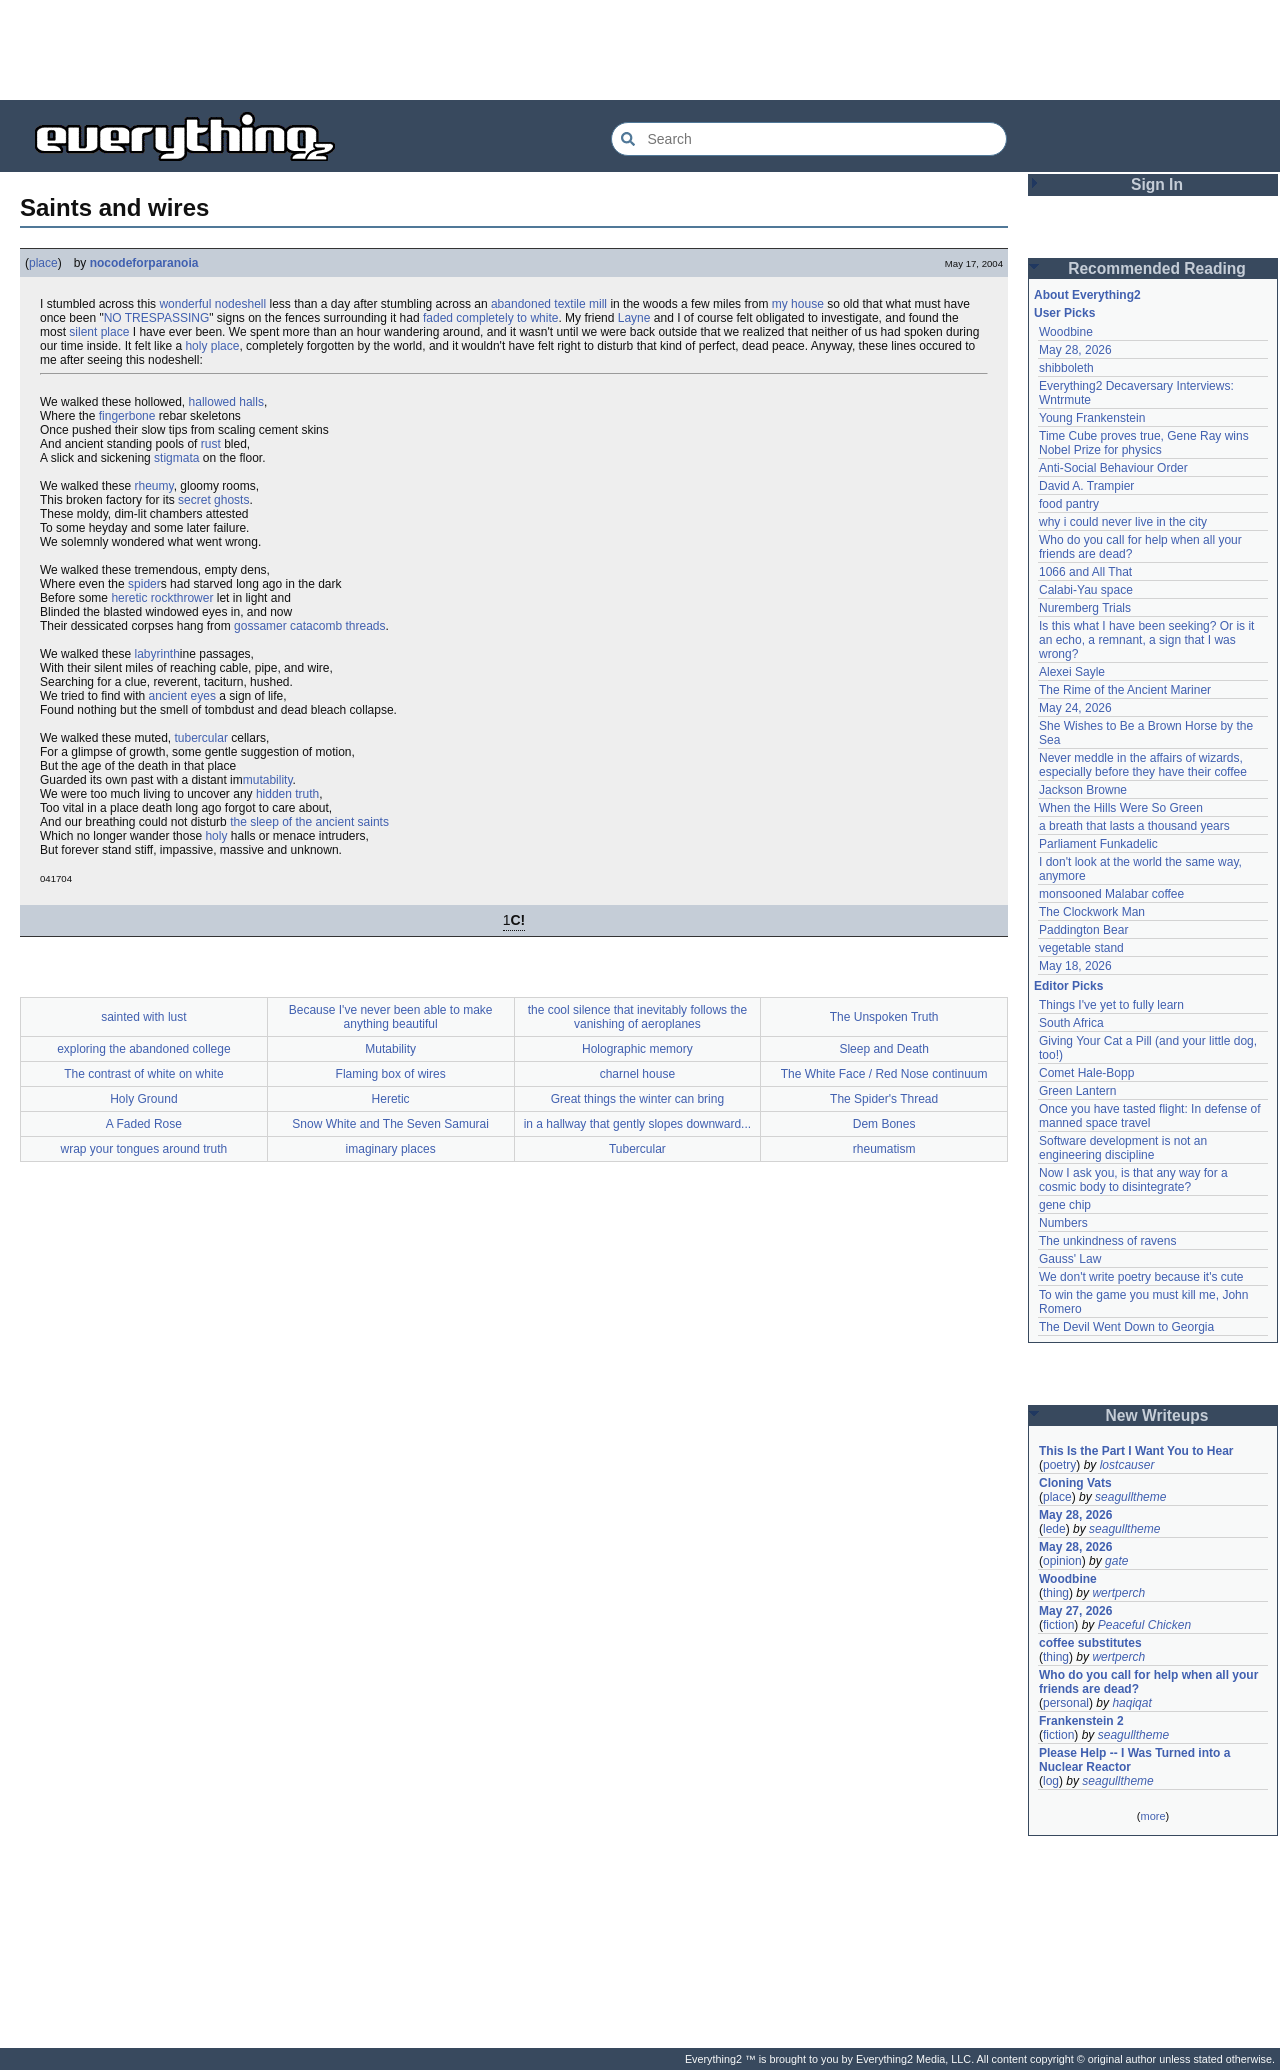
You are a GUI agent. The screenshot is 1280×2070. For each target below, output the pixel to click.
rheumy (154, 486)
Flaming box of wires (391, 1074)
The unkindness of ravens (1107, 1241)
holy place (212, 346)
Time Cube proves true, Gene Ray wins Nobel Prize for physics (1145, 443)
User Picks (1064, 313)
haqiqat (1131, 1703)
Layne (634, 318)
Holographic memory (637, 1049)
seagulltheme (1130, 1497)
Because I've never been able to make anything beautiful (391, 1017)
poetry (1059, 1465)
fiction (1058, 1625)
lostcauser (1127, 1465)
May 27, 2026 (1075, 1611)
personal (1066, 1703)
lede (1054, 1529)
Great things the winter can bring (637, 1099)
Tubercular (637, 1149)
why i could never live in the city (1123, 522)
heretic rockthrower (162, 598)
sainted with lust (143, 1017)
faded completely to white (490, 318)
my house (798, 304)
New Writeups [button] (1157, 1415)
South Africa (1071, 1023)
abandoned (521, 304)
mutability (268, 780)
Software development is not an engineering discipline (1124, 1148)
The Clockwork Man (1092, 912)
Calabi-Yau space (1086, 590)
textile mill (580, 304)
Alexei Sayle (1072, 672)
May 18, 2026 (1075, 966)
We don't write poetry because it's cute (1141, 1277)
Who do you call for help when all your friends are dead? (1150, 1682)
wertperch (1118, 1593)
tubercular (201, 738)
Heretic (391, 1099)
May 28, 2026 (1075, 350)
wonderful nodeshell (212, 304)
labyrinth (157, 654)
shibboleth (1066, 368)
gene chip (1065, 1205)
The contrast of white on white (143, 1074)
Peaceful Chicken (1144, 1625)
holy (216, 836)
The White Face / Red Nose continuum (884, 1074)
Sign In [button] (1157, 184)
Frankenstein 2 (1081, 1721)
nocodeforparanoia (144, 263)
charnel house (637, 1074)
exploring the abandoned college (143, 1049)
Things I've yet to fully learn (1111, 1005)
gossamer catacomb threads (309, 626)
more (1152, 1816)
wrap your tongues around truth (143, 1149)
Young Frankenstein (1092, 418)
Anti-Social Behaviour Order (1113, 468)
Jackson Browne (1083, 790)
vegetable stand (1081, 948)
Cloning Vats (1075, 1483)
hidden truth (287, 794)
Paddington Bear (1083, 930)
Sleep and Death (883, 1049)
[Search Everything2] (809, 139)
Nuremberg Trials (1085, 608)
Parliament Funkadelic (1098, 844)
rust (211, 444)
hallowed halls (226, 402)
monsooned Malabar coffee (1111, 894)
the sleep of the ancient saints (309, 822)
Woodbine (1066, 332)
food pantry (1069, 504)
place (43, 263)
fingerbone (127, 416)
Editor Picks (1068, 986)
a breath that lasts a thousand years (1134, 826)
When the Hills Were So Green (1121, 808)
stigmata (176, 458)
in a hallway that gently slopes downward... (637, 1124)
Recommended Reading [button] (1157, 268)
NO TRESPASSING (157, 318)
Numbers (1063, 1223)
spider (144, 584)
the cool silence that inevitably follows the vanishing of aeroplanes (637, 1017)
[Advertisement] (640, 50)
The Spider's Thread (884, 1099)
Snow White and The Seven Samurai (390, 1124)
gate (1116, 1561)
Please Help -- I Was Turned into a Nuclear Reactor (1136, 1760)
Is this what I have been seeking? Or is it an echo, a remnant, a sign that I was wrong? (1148, 640)
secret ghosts (213, 500)
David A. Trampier (1086, 486)
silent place (99, 332)
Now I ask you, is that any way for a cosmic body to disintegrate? (1135, 1180)
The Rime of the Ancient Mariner (1125, 690)
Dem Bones (884, 1124)
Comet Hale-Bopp (1086, 1073)
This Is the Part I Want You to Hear (1136, 1451)
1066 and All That (1085, 572)
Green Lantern (1077, 1091)
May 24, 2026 (1075, 708)
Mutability (390, 1049)
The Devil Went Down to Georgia (1126, 1327)
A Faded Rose (144, 1124)
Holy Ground (143, 1099)
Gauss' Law (1070, 1259)
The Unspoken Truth (884, 1017)
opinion (1062, 1561)
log (1051, 1781)
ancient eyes (182, 696)
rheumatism (884, 1149)
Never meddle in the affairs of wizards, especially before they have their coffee (1143, 765)
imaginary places (391, 1149)
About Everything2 (1087, 295)
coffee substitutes (1090, 1643)
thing (1056, 1593)
